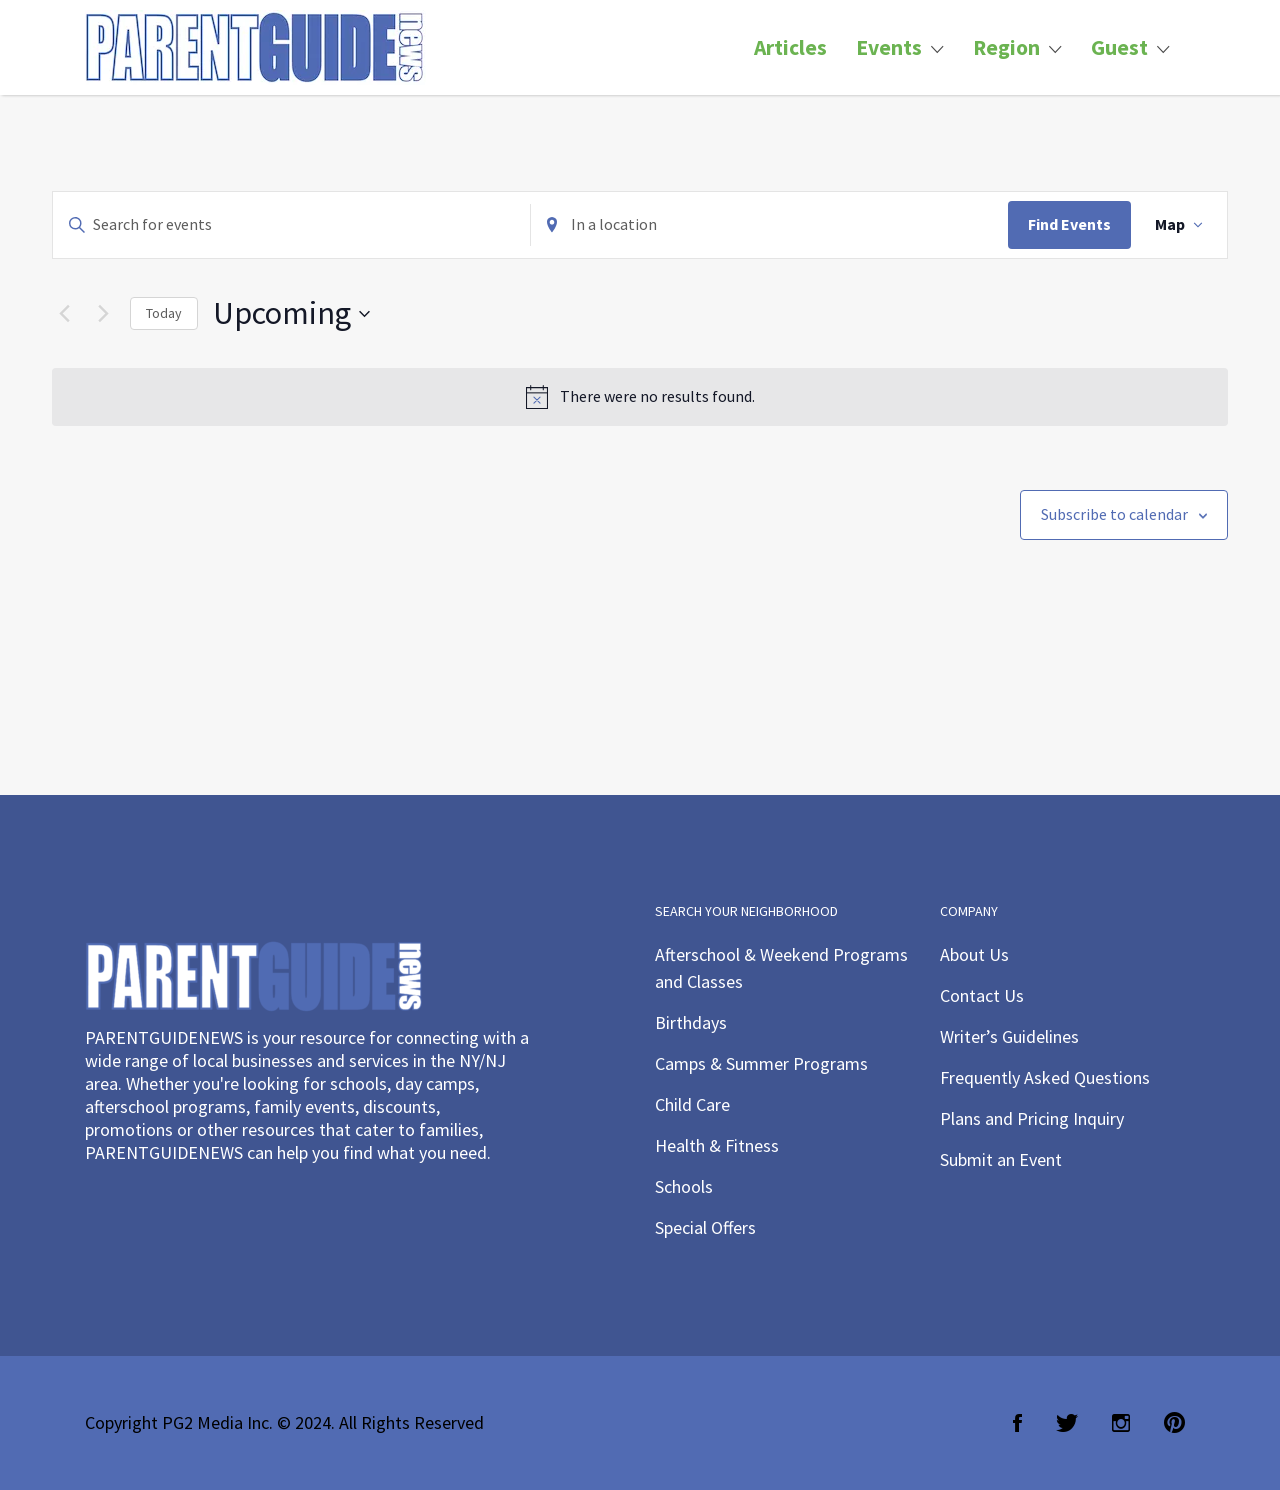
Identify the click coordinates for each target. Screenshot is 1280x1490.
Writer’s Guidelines (1009, 1036)
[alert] (640, 397)
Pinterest (1174, 1423)
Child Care (692, 1104)
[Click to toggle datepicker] (291, 313)
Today (164, 313)
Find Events (1069, 224)
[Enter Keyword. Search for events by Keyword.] (291, 225)
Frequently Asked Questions (1045, 1077)
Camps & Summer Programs (761, 1063)
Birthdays (691, 1022)
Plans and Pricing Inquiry (1032, 1118)
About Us (974, 954)
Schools (684, 1186)
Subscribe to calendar (1114, 514)
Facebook (1017, 1423)
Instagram (1121, 1423)
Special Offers (705, 1227)
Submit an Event (1001, 1159)
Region (1006, 47)
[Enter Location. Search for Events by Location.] (769, 225)
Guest (1119, 47)
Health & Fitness (717, 1145)
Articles (790, 47)
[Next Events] (103, 314)
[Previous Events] (64, 314)
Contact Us (982, 995)
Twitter (1067, 1423)
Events (889, 47)
